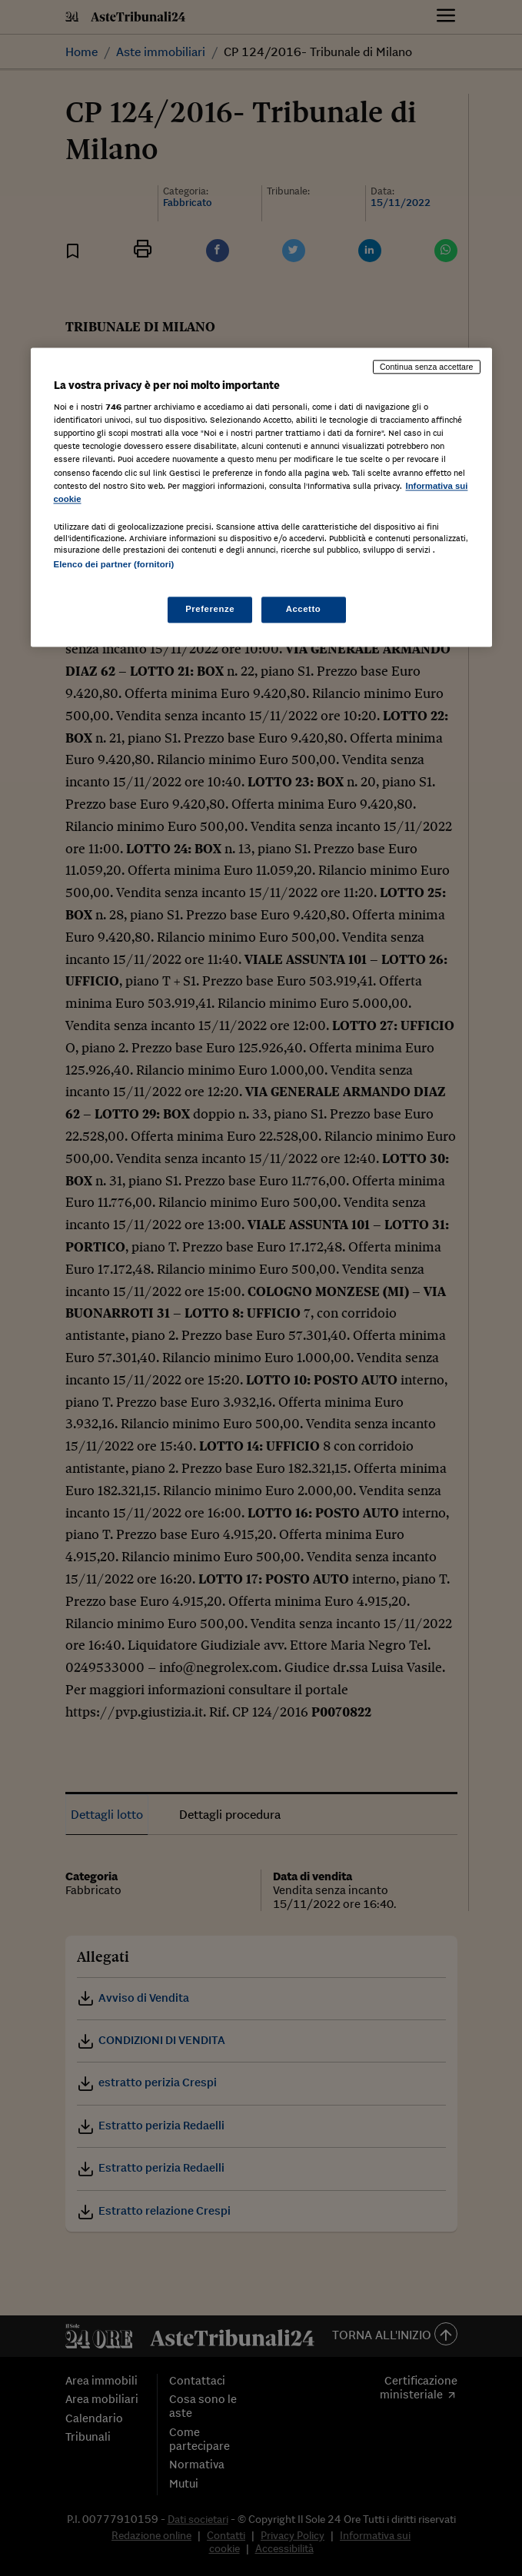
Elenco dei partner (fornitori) (114, 564)
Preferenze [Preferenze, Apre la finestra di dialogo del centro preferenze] (209, 608)
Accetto (303, 608)
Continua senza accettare (427, 366)
